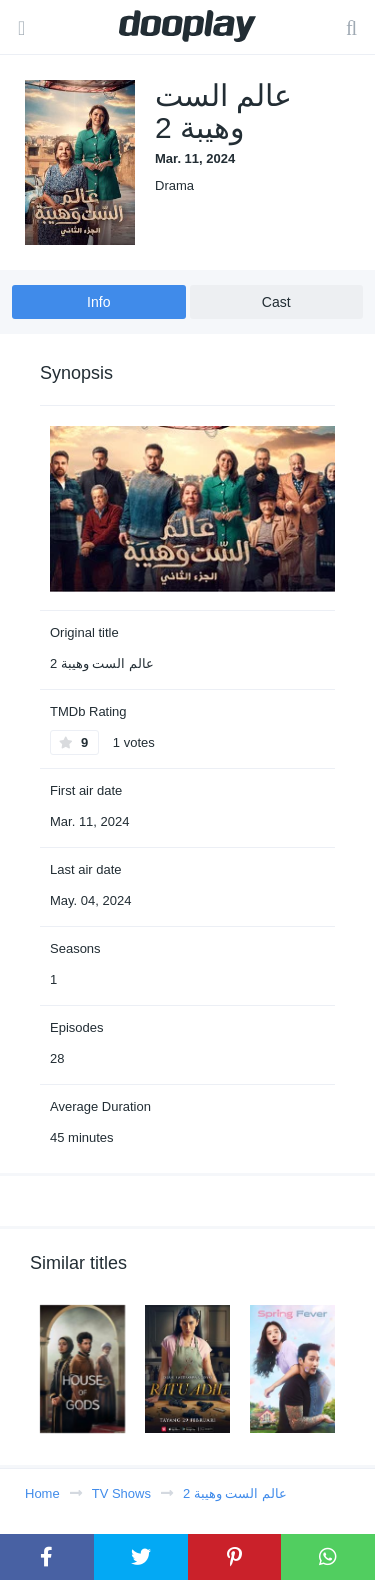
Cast (276, 302)
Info (98, 302)
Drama (174, 185)
